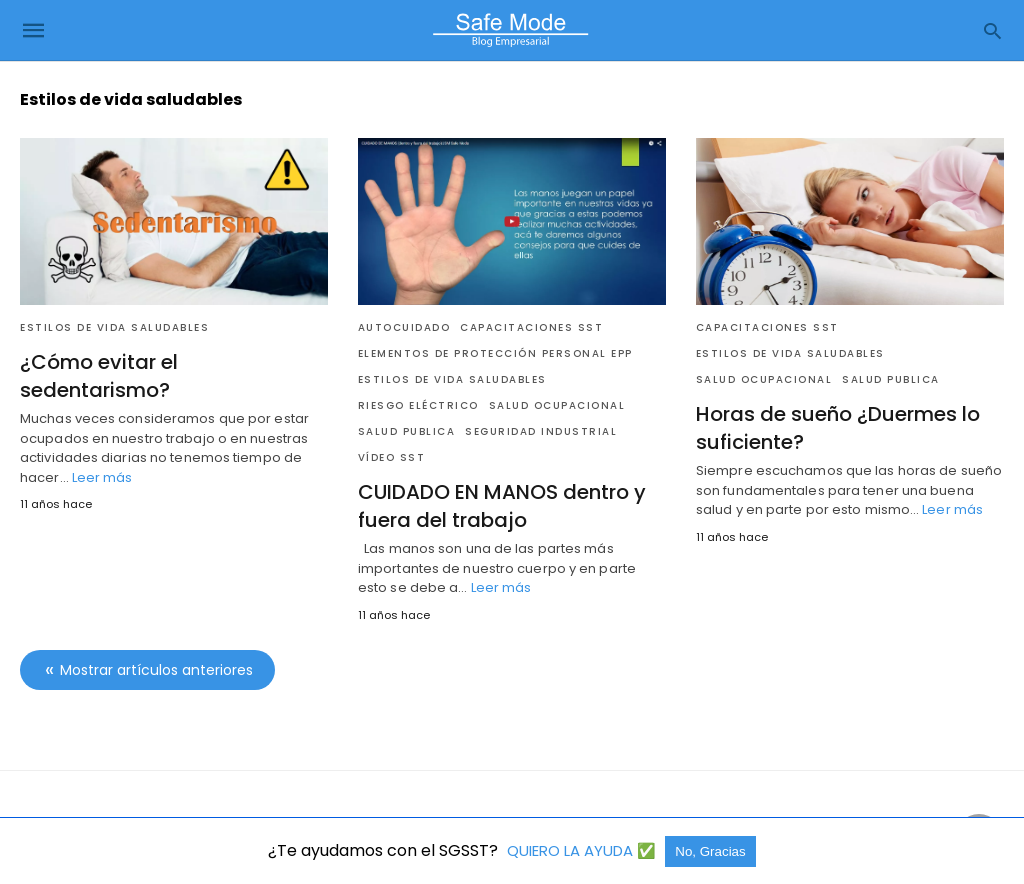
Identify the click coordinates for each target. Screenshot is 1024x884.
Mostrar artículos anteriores (156, 670)
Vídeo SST (392, 457)
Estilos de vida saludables (114, 327)
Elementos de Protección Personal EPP (495, 353)
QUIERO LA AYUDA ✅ (583, 850)
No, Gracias (710, 851)
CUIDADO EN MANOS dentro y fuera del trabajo (502, 506)
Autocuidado (404, 327)
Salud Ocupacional (557, 405)
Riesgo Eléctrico (418, 405)
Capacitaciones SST (531, 327)
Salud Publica (407, 431)
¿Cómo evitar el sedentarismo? (99, 376)
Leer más (102, 477)
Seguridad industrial (541, 431)
